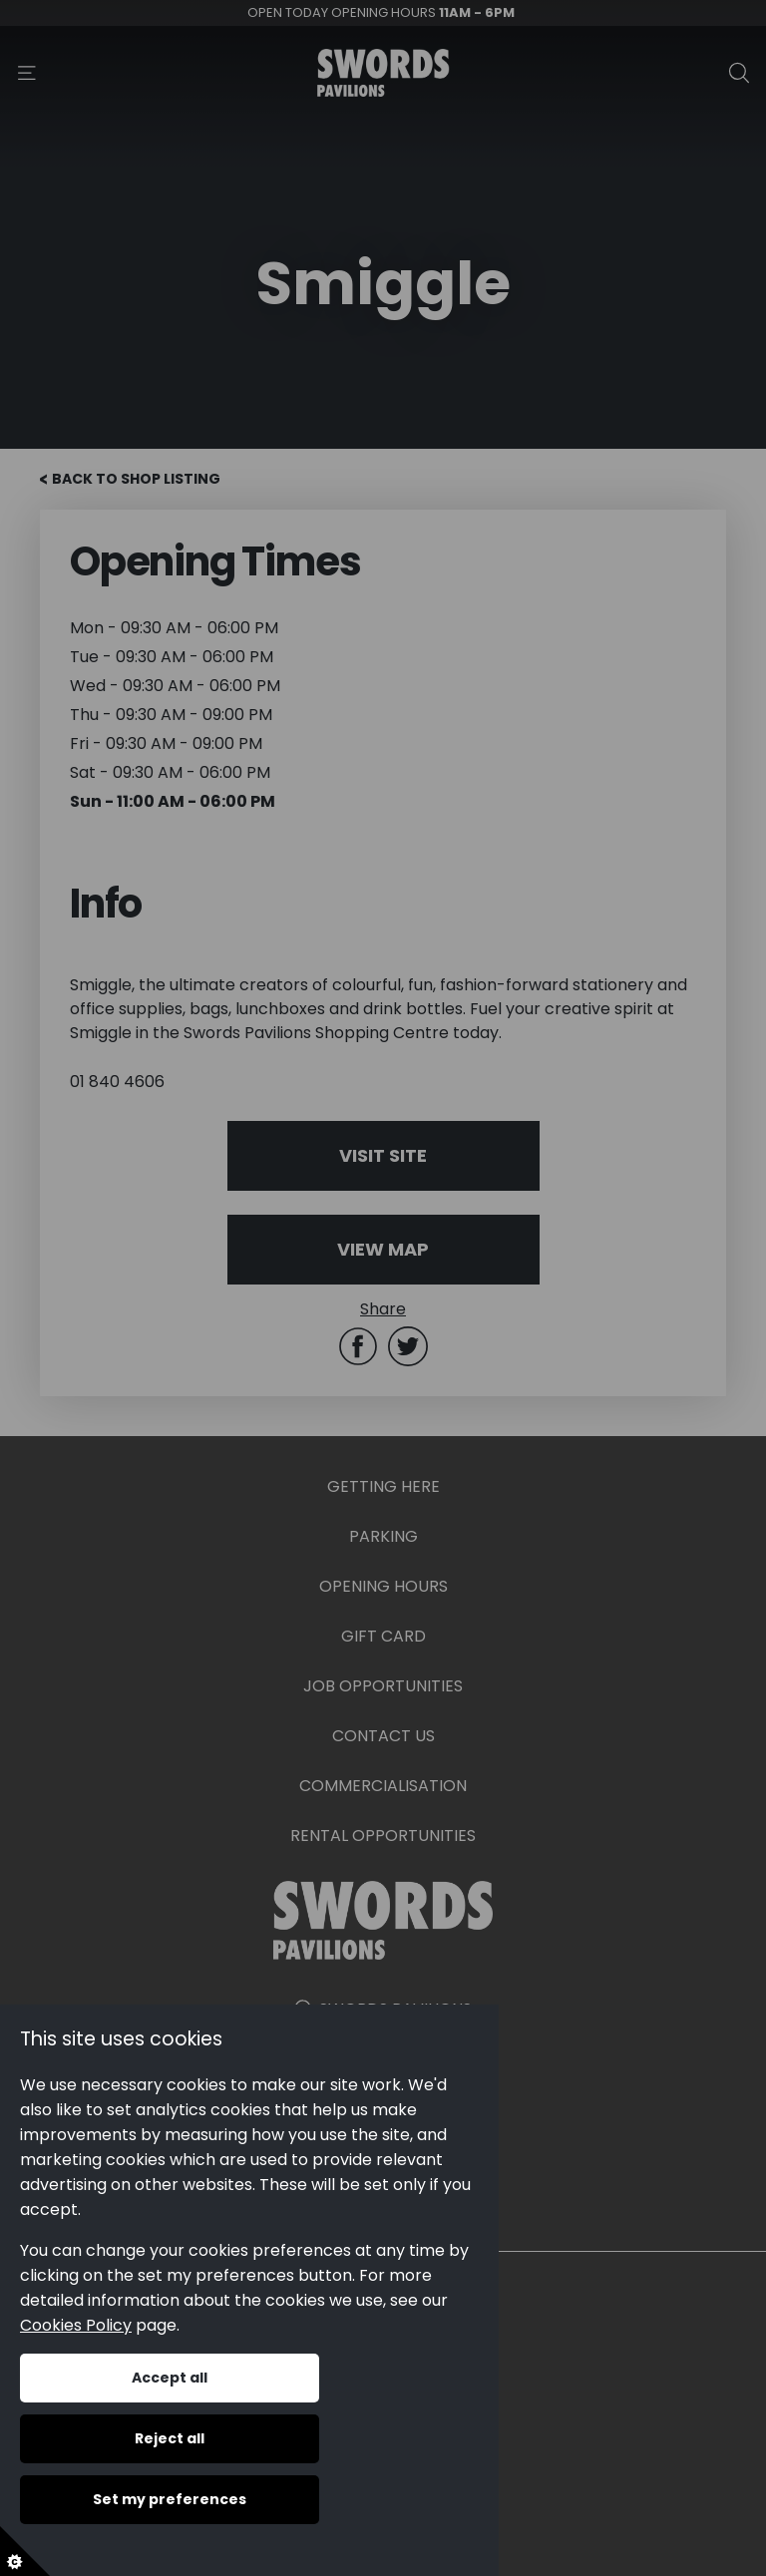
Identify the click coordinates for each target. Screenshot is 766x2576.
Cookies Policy (76, 2325)
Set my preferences (169, 2499)
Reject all (169, 2438)
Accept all (169, 2378)
